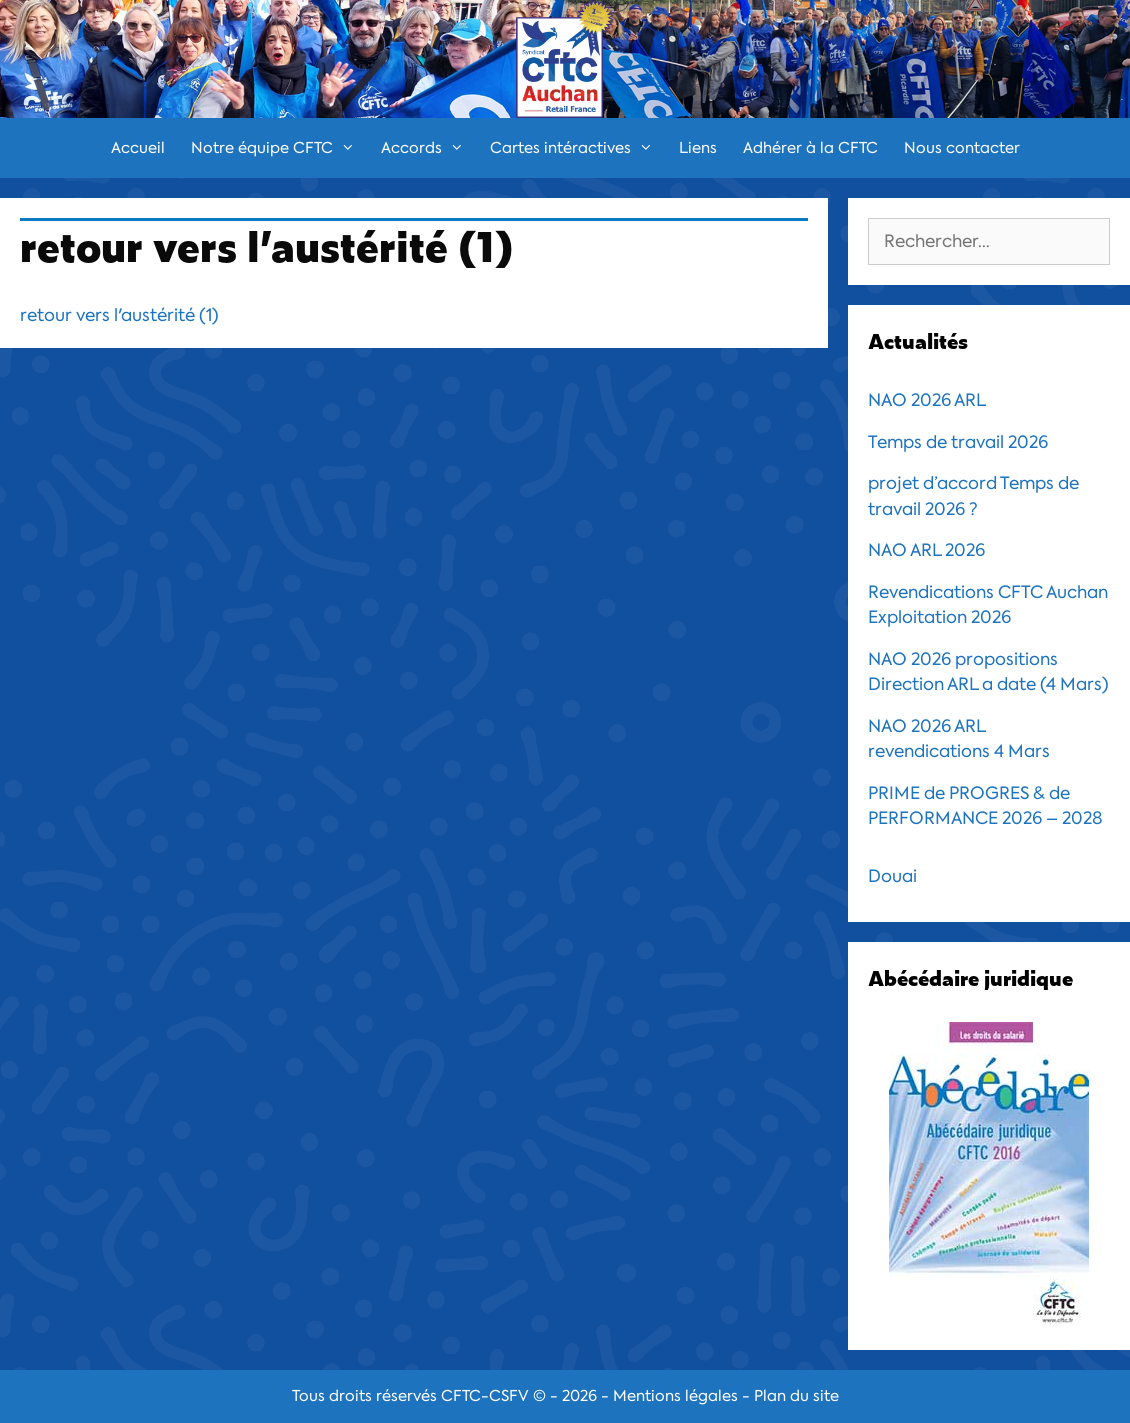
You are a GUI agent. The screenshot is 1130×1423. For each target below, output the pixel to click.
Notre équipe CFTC (279, 148)
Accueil (138, 148)
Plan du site (796, 1396)
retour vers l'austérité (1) (119, 315)
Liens (698, 148)
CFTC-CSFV (485, 1396)
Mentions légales (675, 1396)
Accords (429, 148)
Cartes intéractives (578, 148)
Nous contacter (962, 148)
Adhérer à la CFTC (810, 148)
